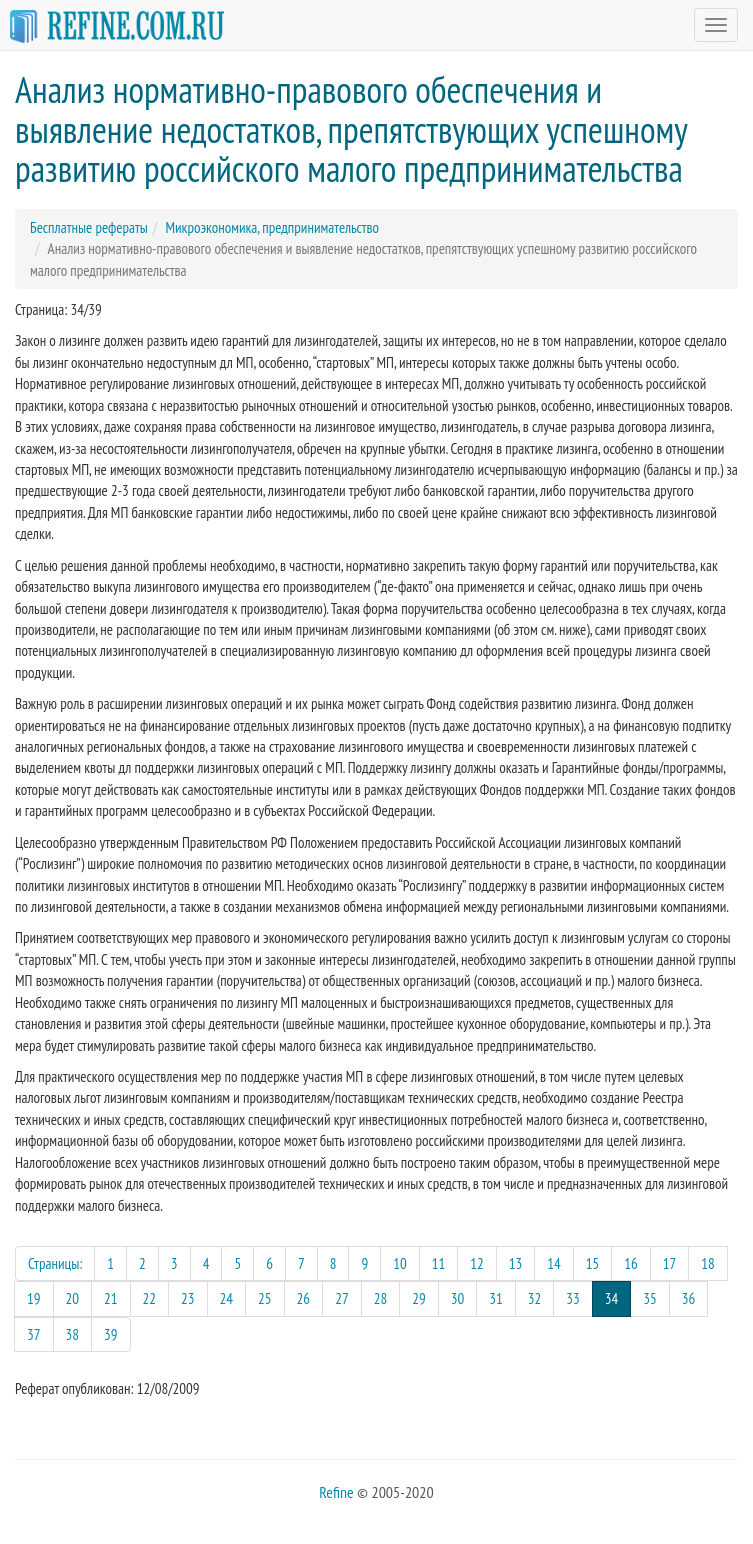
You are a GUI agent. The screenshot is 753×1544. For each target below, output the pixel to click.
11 (439, 1263)
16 (631, 1263)
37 (34, 1334)
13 (516, 1263)
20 (73, 1298)
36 (689, 1298)
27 (342, 1298)
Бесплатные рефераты (89, 227)
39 (111, 1334)
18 (708, 1263)
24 (227, 1298)
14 (554, 1263)
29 (419, 1298)
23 (188, 1298)
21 (111, 1298)
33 (573, 1298)
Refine (336, 1492)
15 (593, 1263)
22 (150, 1298)
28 (381, 1298)
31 (496, 1298)
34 (618, 1297)
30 (458, 1298)
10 (400, 1263)
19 (34, 1298)
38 (73, 1334)
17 (670, 1263)
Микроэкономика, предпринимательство (272, 227)
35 (650, 1298)
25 (265, 1298)
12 (477, 1263)
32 (535, 1298)
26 (304, 1298)
